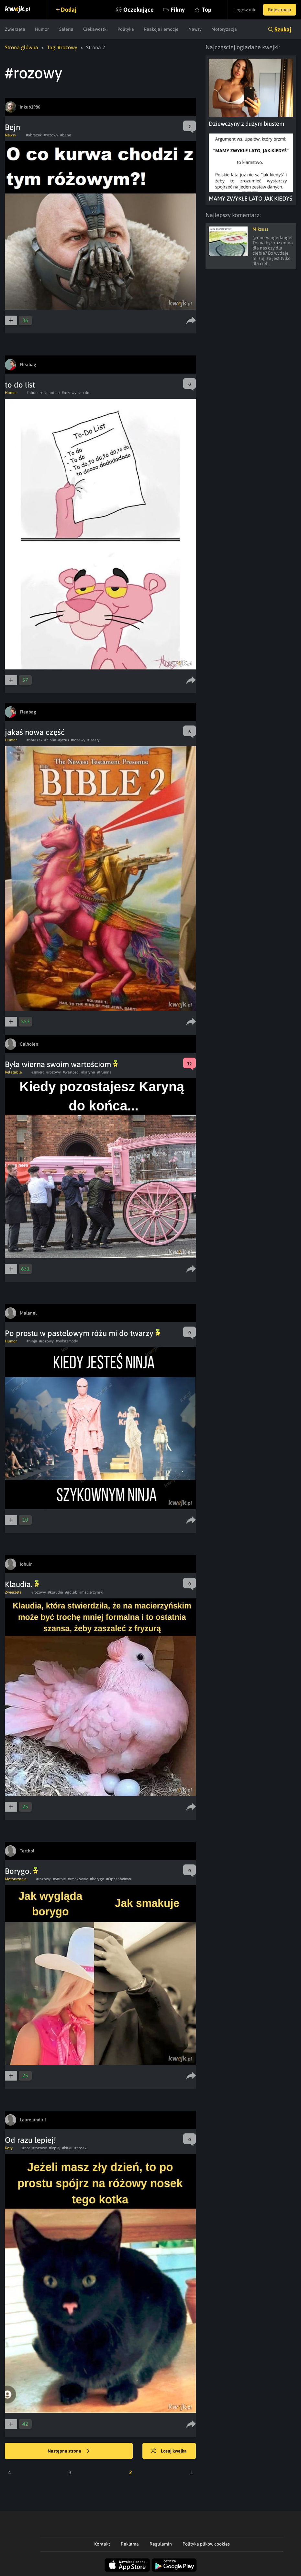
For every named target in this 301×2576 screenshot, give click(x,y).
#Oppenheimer (118, 1879)
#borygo (97, 1879)
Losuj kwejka (169, 2451)
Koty (9, 2148)
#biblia (50, 740)
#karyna (88, 1072)
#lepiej (54, 2148)
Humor (42, 29)
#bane (65, 135)
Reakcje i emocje (161, 29)
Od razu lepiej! (30, 2140)
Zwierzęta (15, 29)
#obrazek (34, 135)
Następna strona (69, 2451)
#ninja (32, 1341)
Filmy (178, 9)
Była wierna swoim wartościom (61, 1064)
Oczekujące (138, 9)
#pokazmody (67, 1341)
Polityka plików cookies (206, 2544)
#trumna (104, 1072)
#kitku (67, 2148)
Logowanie (245, 9)
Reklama (130, 2544)
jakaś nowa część (35, 732)
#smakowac (78, 1879)
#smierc (37, 1072)
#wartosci (71, 1072)
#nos (26, 2148)
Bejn (12, 127)
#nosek (80, 2148)
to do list (20, 384)
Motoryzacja (224, 29)
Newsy (195, 29)
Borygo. (21, 1871)
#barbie (59, 1879)
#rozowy (51, 135)
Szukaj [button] (282, 29)
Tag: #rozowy (62, 47)
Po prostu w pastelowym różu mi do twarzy (82, 1333)
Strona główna (21, 47)
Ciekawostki (95, 29)
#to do (83, 392)
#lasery (93, 740)
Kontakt (102, 2544)
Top (206, 9)
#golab (71, 1592)
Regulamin (161, 2544)
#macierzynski (91, 1592)
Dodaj (68, 9)
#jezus (63, 740)
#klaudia (55, 1592)
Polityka (125, 29)
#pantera (52, 392)
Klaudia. (22, 1584)
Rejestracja (279, 9)
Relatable (13, 1072)
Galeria (66, 29)
